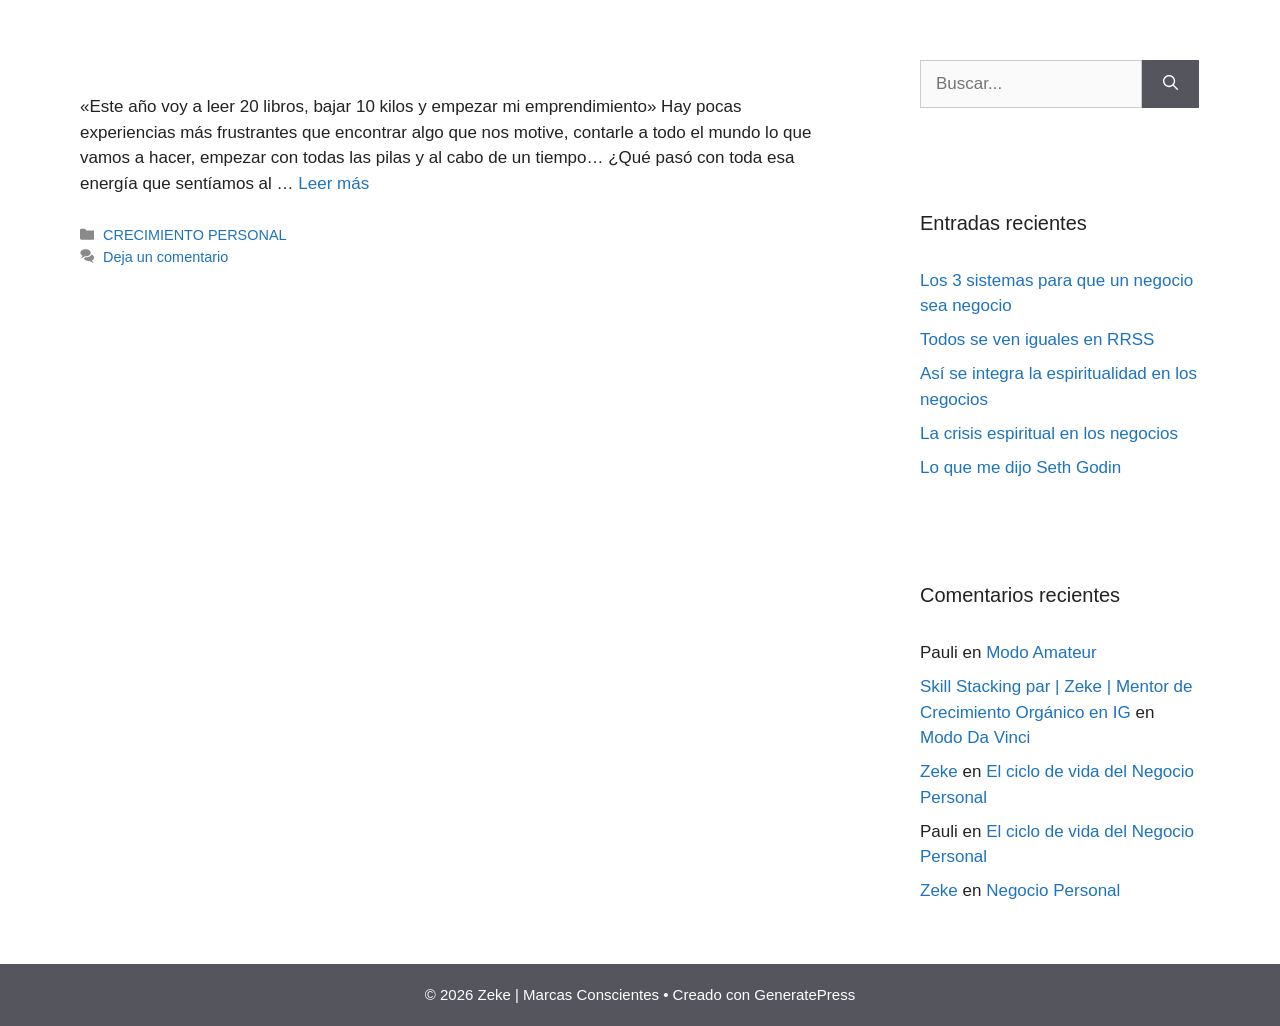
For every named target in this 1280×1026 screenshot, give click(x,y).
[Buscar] (1170, 84)
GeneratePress (804, 994)
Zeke (939, 771)
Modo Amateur (1041, 652)
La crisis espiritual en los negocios (1049, 433)
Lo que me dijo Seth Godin (1020, 467)
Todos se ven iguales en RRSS (1037, 339)
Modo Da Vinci (975, 737)
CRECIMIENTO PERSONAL (194, 235)
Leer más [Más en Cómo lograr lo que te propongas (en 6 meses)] (333, 183)
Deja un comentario (165, 257)
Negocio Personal (1053, 890)
